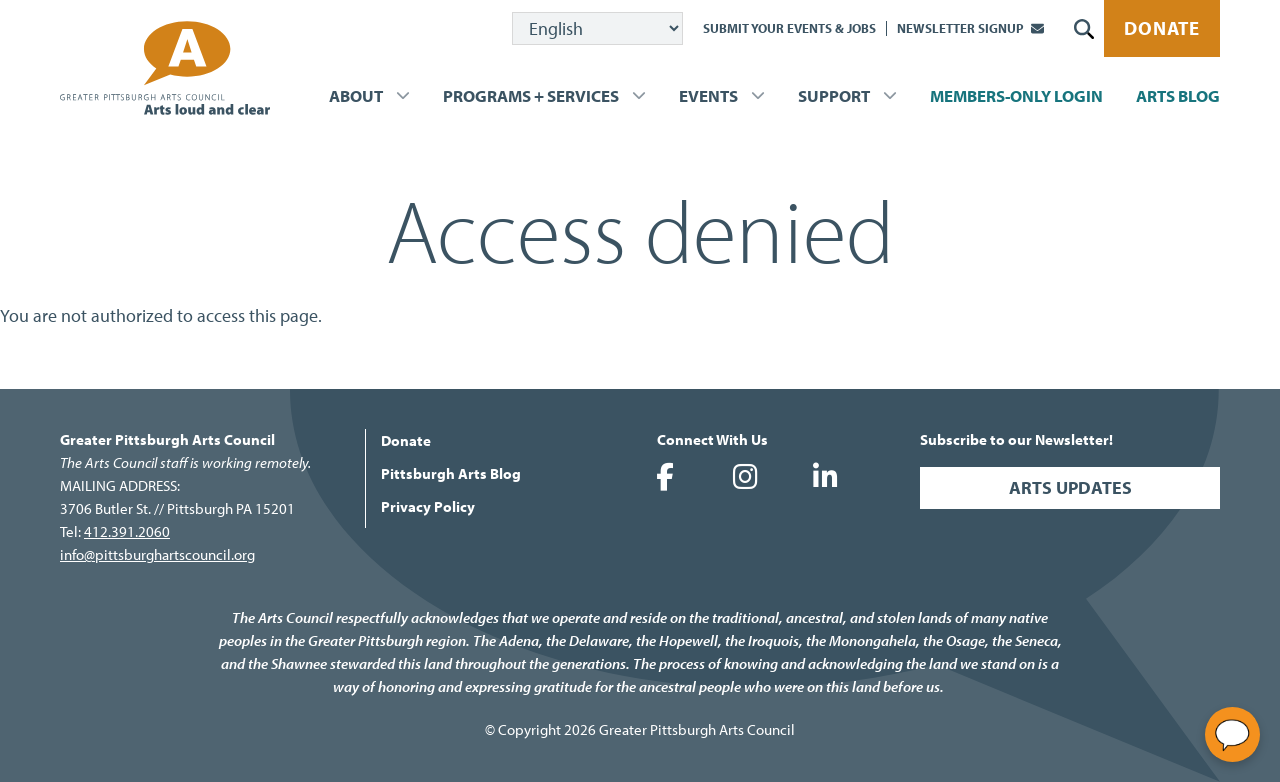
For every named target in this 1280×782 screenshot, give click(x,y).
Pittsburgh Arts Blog (451, 473)
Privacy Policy (428, 506)
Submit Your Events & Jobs (789, 28)
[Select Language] (597, 28)
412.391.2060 (127, 531)
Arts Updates (1070, 487)
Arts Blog (1178, 95)
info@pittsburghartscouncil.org (157, 554)
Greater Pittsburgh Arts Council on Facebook (665, 477)
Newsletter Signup (960, 28)
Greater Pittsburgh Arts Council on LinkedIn (825, 477)
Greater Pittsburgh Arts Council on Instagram (745, 477)
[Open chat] (1232, 734)
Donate (1162, 28)
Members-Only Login (1016, 95)
